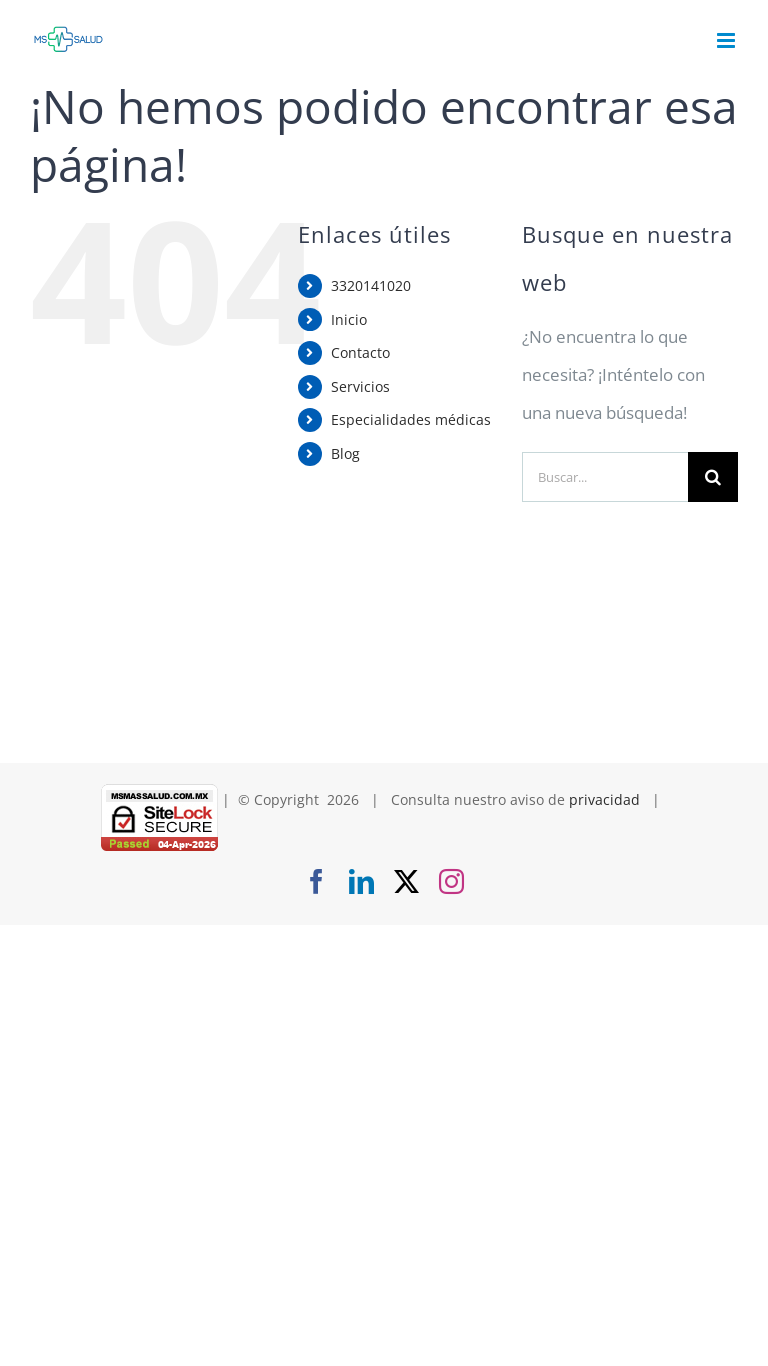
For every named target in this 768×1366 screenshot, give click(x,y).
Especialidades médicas (411, 419)
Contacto (360, 352)
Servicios (360, 386)
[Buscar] (713, 477)
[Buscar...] (605, 477)
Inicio (349, 319)
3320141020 (371, 285)
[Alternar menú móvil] (727, 40)
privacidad (604, 799)
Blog (345, 453)
